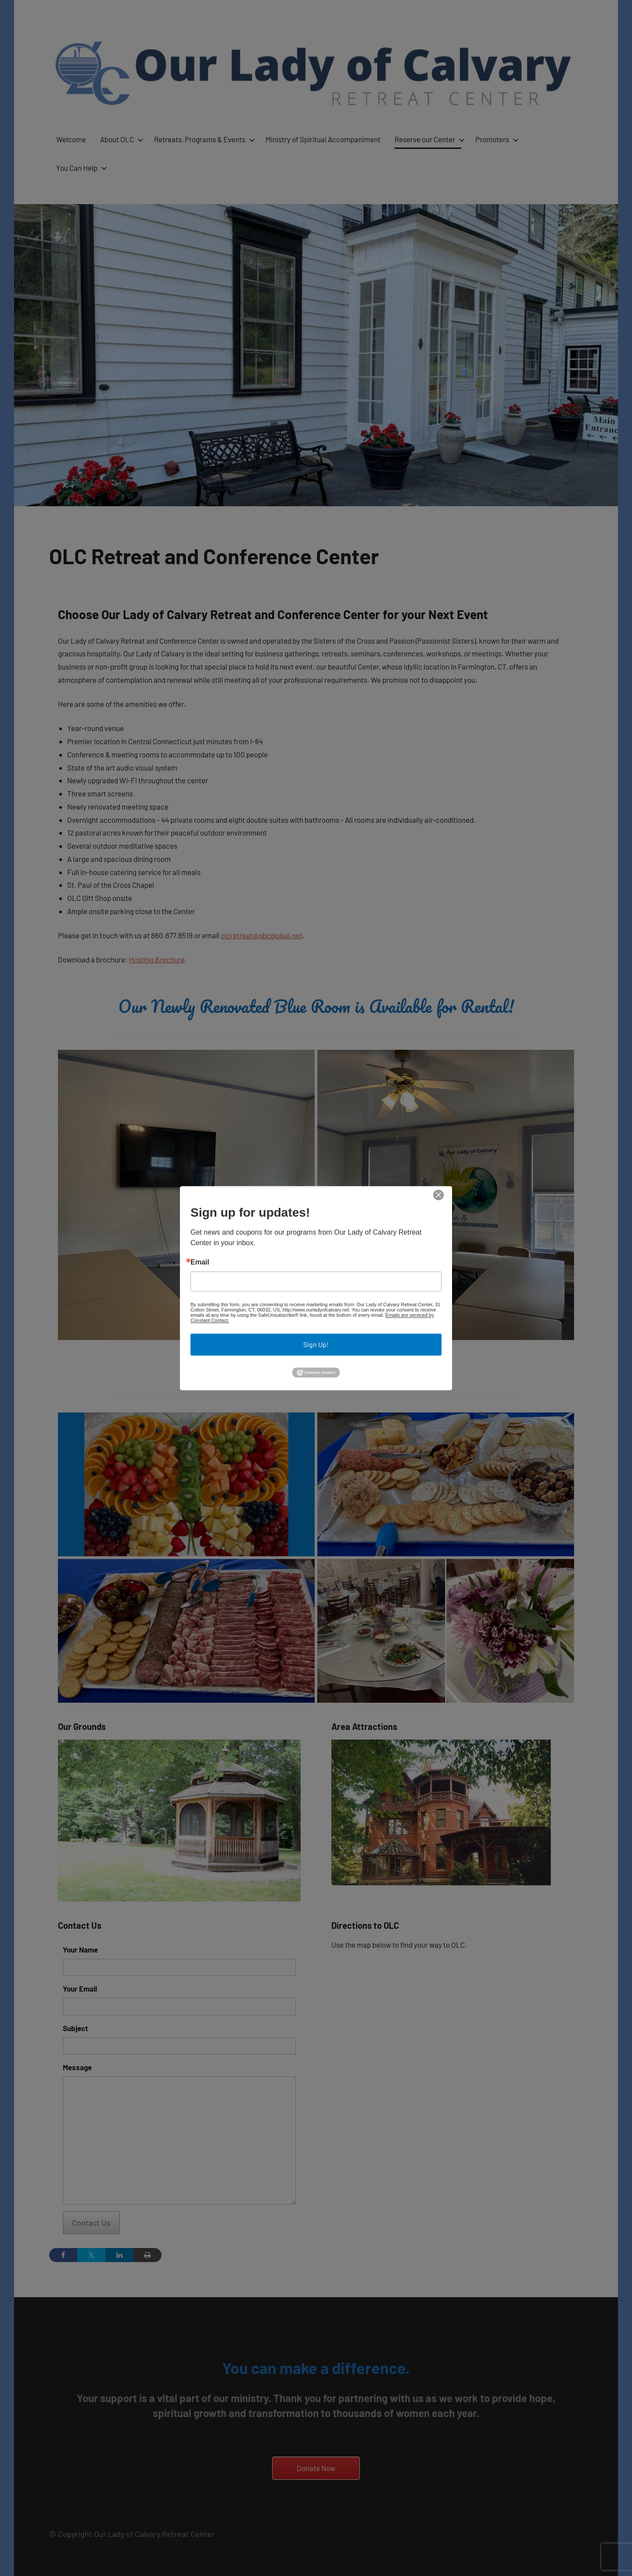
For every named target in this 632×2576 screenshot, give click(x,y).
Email (199, 1262)
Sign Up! (316, 1344)
